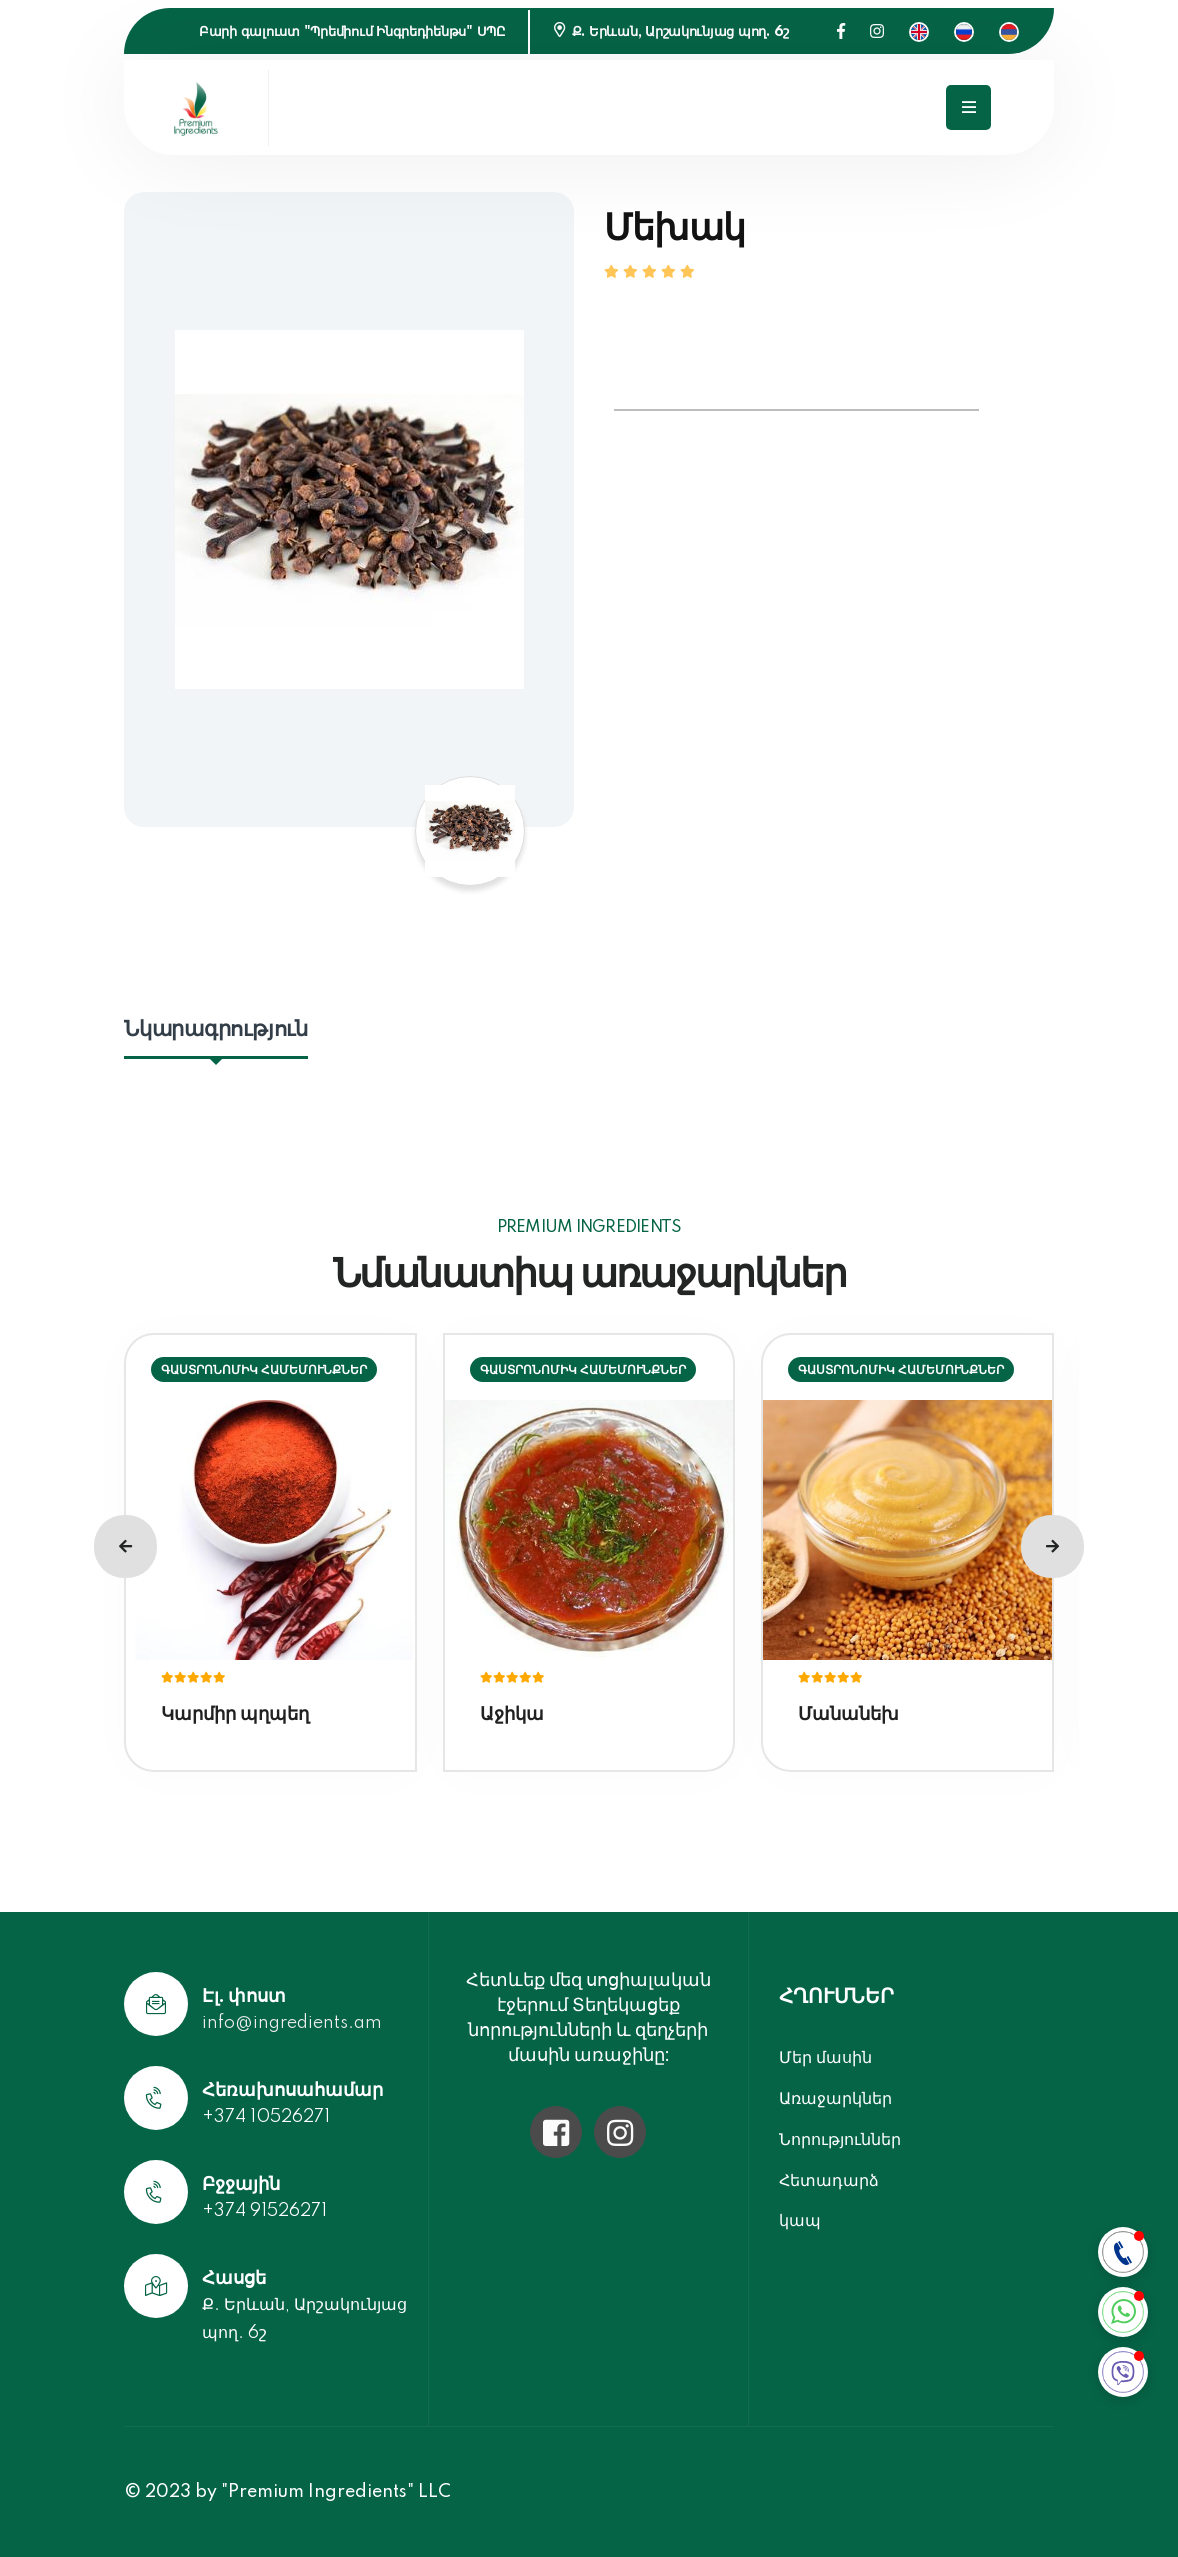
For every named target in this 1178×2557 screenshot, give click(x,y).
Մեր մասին (825, 2057)
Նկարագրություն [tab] (216, 1029)
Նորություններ (840, 2139)
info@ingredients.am (292, 2023)
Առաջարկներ (835, 2098)
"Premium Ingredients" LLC (336, 2492)
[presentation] (125, 1546)
